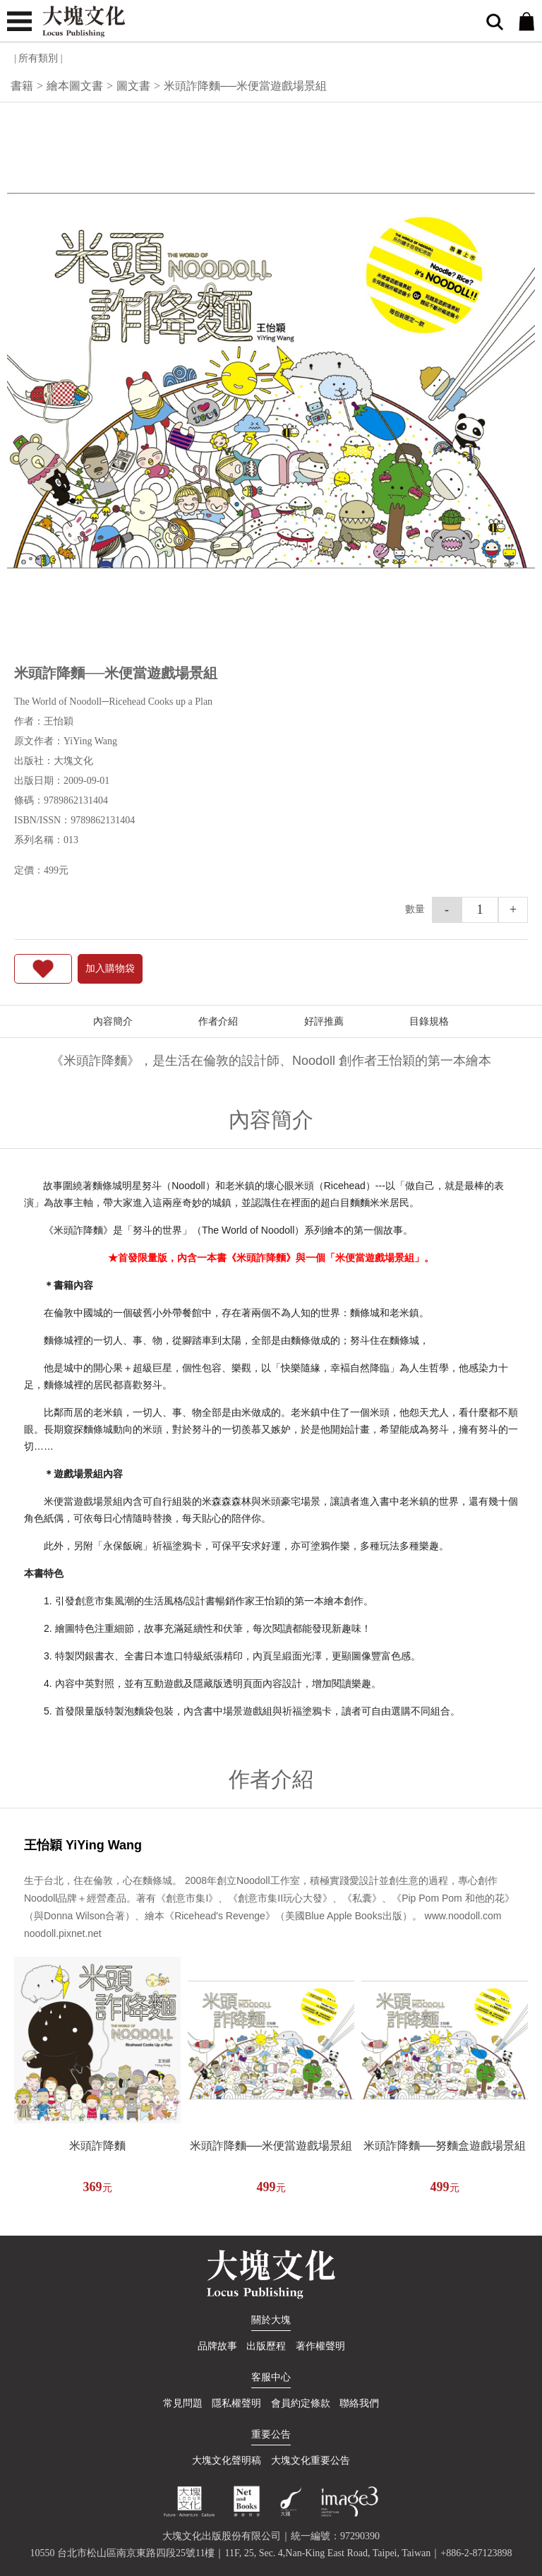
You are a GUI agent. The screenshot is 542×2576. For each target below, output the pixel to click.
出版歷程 (266, 2346)
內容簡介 (113, 1021)
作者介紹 (218, 1021)
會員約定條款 (300, 2403)
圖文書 (133, 86)
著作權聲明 (320, 2346)
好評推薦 (324, 1021)
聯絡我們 (359, 2403)
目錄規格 (429, 1021)
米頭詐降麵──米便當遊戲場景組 (271, 2146)
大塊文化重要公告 (310, 2460)
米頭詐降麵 (97, 2146)
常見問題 (183, 2403)
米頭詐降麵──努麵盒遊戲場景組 (444, 2146)
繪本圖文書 (75, 86)
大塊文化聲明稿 (226, 2460)
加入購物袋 (110, 968)
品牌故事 (217, 2346)
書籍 (22, 86)
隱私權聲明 (236, 2403)
